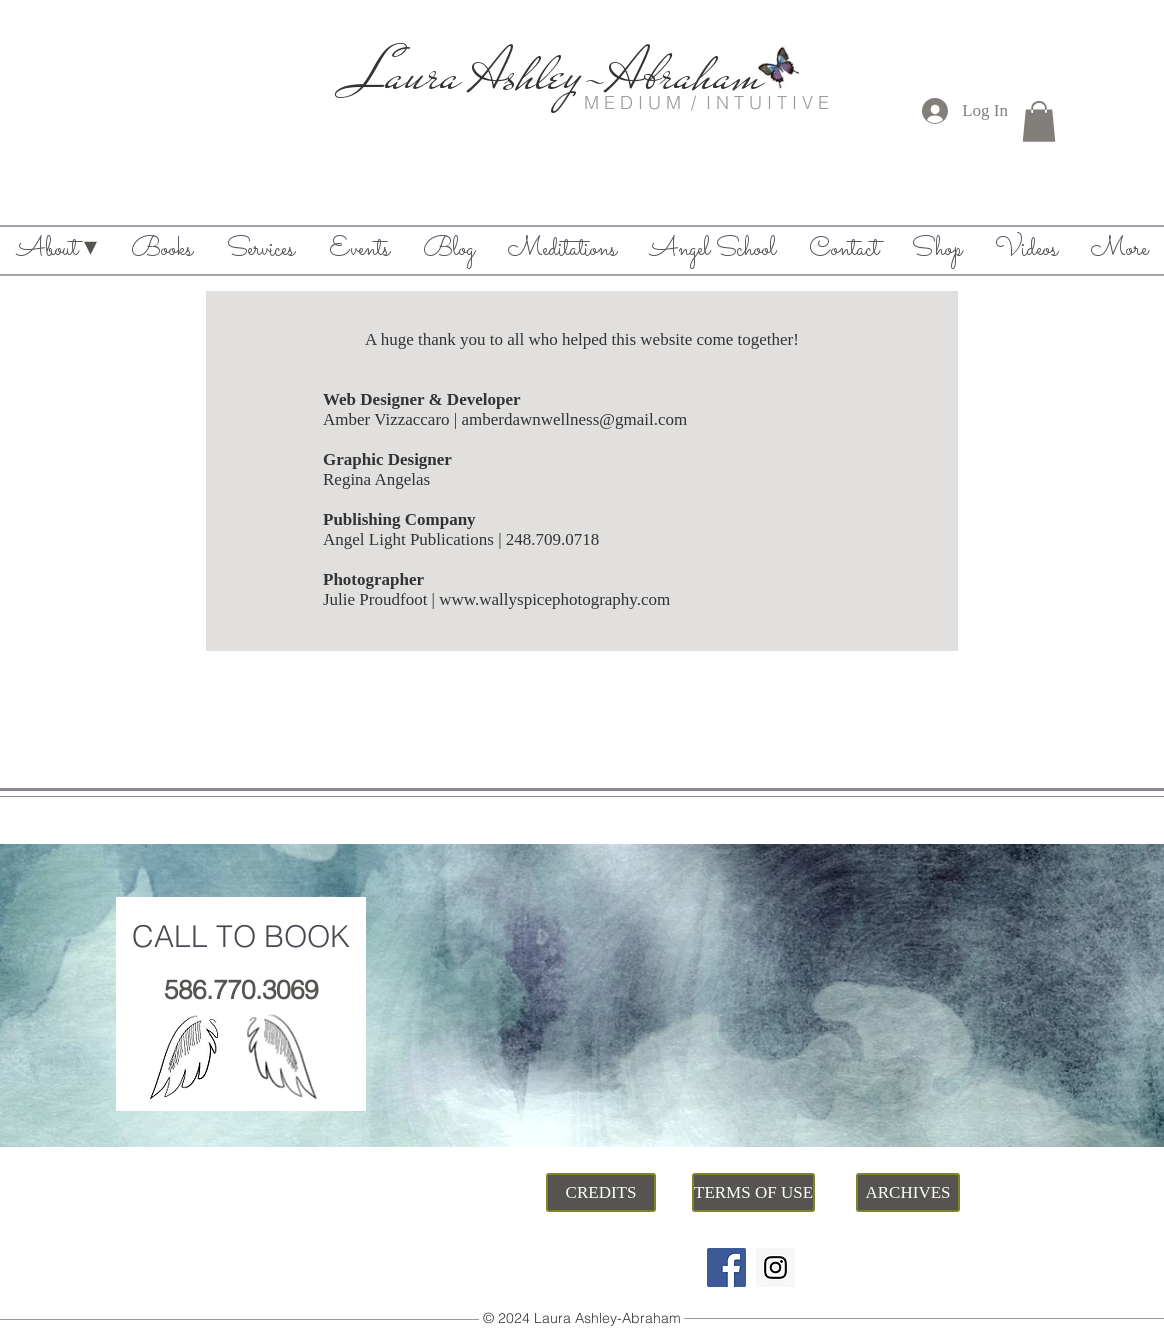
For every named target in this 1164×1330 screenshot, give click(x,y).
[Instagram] (775, 1267)
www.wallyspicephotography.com (554, 599)
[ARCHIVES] (908, 1192)
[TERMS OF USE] (753, 1192)
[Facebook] (726, 1267)
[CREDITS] (601, 1192)
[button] (1039, 121)
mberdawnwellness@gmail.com (578, 419)
